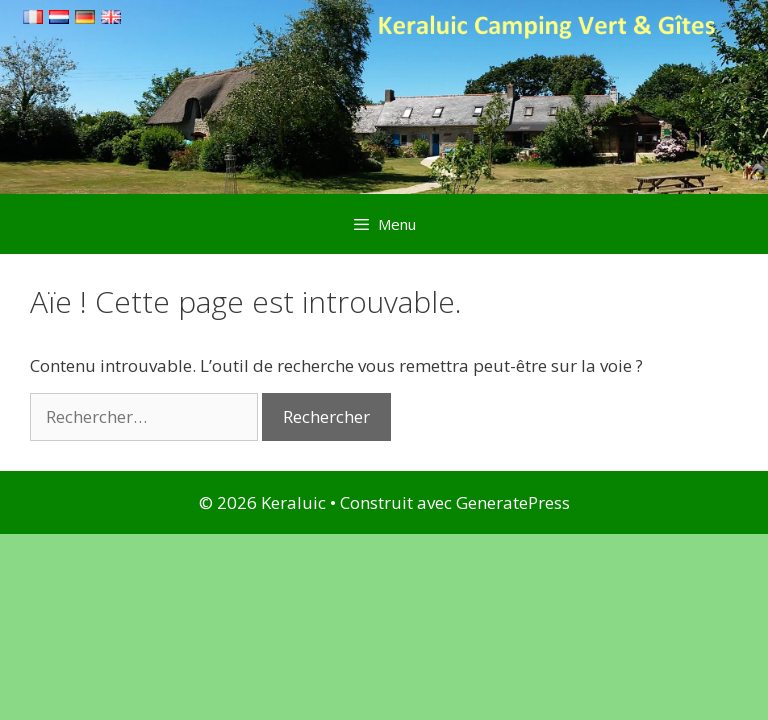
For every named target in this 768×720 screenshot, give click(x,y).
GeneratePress (513, 502)
